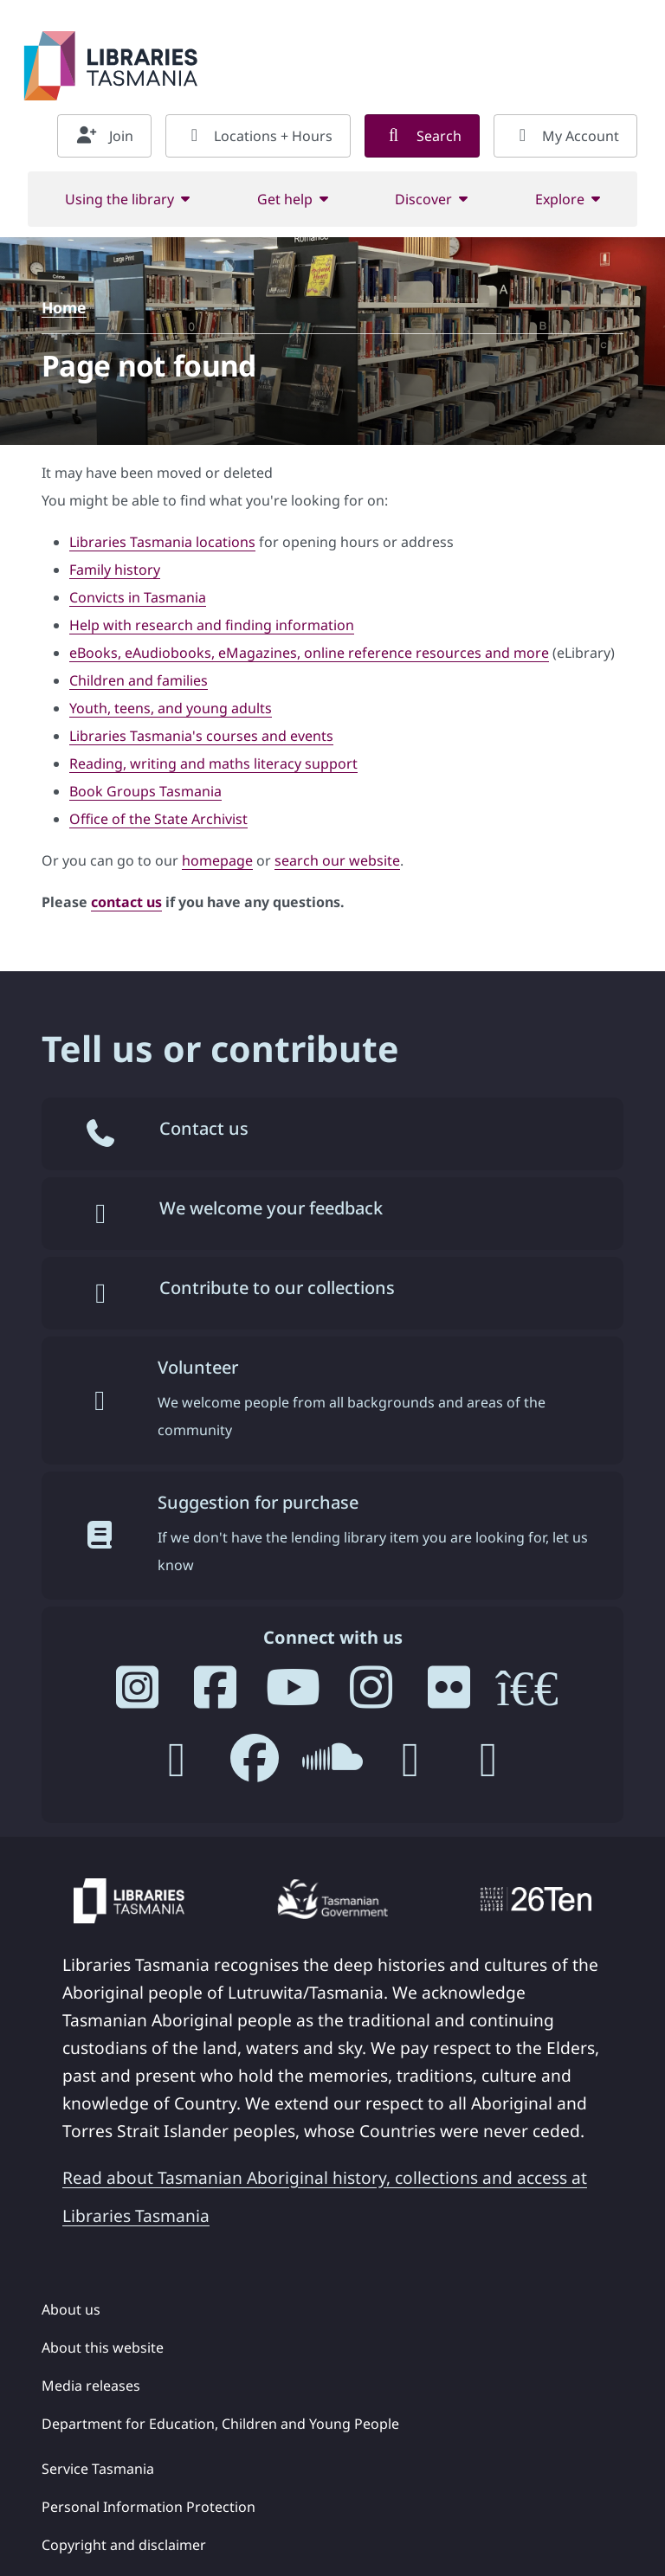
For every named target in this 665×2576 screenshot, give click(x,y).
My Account (565, 135)
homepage (217, 860)
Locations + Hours (258, 135)
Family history (114, 569)
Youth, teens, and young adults (170, 708)
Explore (559, 199)
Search (422, 135)
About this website (103, 2347)
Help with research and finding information (211, 624)
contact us (126, 901)
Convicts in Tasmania (137, 597)
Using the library (119, 199)
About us (71, 2309)
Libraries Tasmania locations (162, 541)
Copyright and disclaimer (124, 2544)
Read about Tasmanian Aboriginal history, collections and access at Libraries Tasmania (324, 2196)
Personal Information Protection (148, 2506)
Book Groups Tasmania (145, 791)
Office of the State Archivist (158, 818)
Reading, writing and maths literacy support (213, 763)
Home (64, 307)
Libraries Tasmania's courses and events (201, 735)
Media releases (91, 2385)
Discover (423, 199)
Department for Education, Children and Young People (220, 2423)
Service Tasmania (98, 2468)
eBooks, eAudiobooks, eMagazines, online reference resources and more (309, 652)
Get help (285, 199)
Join (104, 135)
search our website (337, 860)
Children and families (138, 680)
